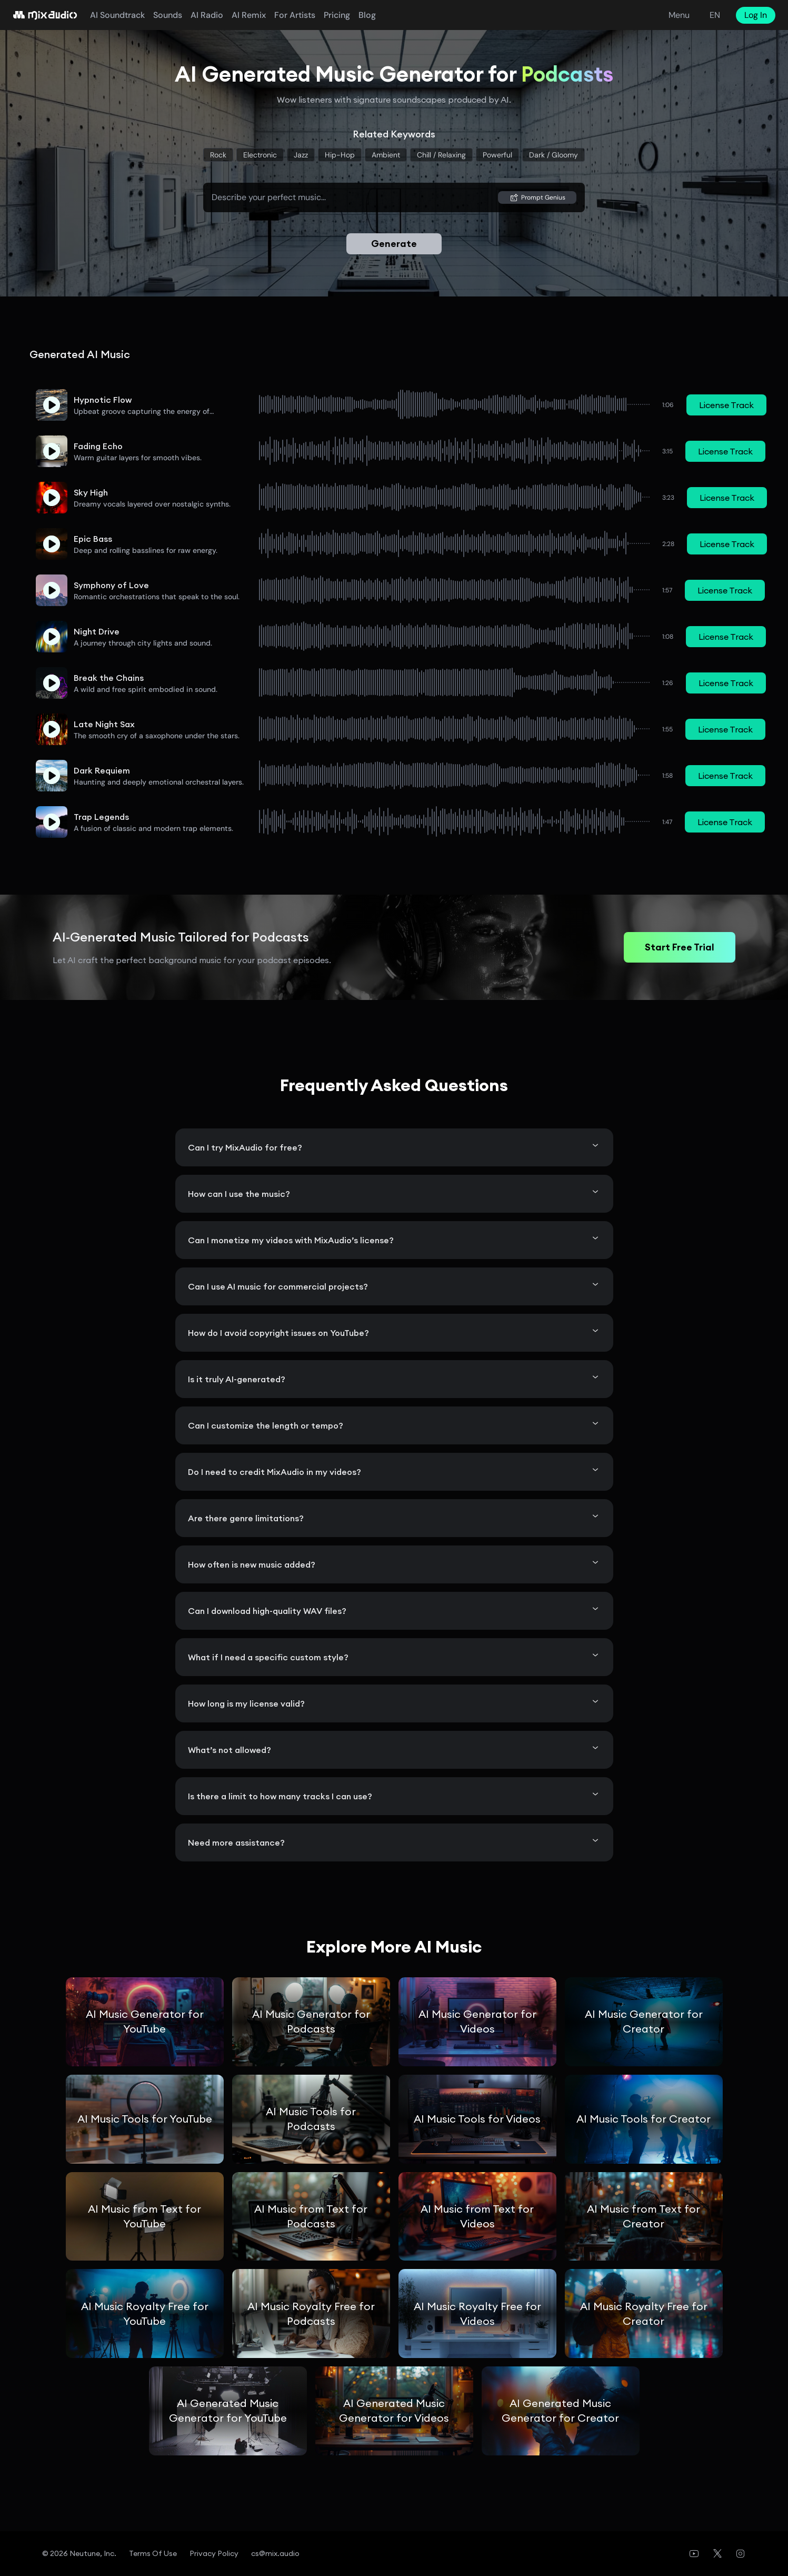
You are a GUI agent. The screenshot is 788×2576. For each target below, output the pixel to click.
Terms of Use (153, 2553)
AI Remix (249, 15)
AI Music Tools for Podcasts (311, 2119)
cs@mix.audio (275, 2553)
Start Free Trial (679, 947)
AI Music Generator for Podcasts (311, 2021)
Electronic (260, 155)
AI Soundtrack (117, 15)
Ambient (386, 155)
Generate (394, 243)
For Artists (294, 15)
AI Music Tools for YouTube (144, 2118)
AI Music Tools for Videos (477, 2118)
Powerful (497, 155)
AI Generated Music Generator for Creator (560, 2410)
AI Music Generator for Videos (477, 2021)
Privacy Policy (213, 2553)
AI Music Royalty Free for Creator (643, 2313)
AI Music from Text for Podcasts (310, 2216)
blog (367, 15)
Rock (218, 155)
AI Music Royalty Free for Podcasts (311, 2313)
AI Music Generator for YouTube (145, 2021)
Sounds (167, 15)
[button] (51, 405)
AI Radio (207, 15)
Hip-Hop (340, 155)
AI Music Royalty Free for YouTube (144, 2313)
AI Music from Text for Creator (643, 2216)
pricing (337, 15)
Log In (755, 15)
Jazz (301, 155)
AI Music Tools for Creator (643, 2118)
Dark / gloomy (553, 155)
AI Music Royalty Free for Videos (477, 2313)
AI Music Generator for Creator (644, 2021)
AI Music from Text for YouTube (144, 2216)
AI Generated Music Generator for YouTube (228, 2410)
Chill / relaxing (441, 155)
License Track (726, 405)
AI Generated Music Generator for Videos (394, 2410)
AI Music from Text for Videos (477, 2216)
